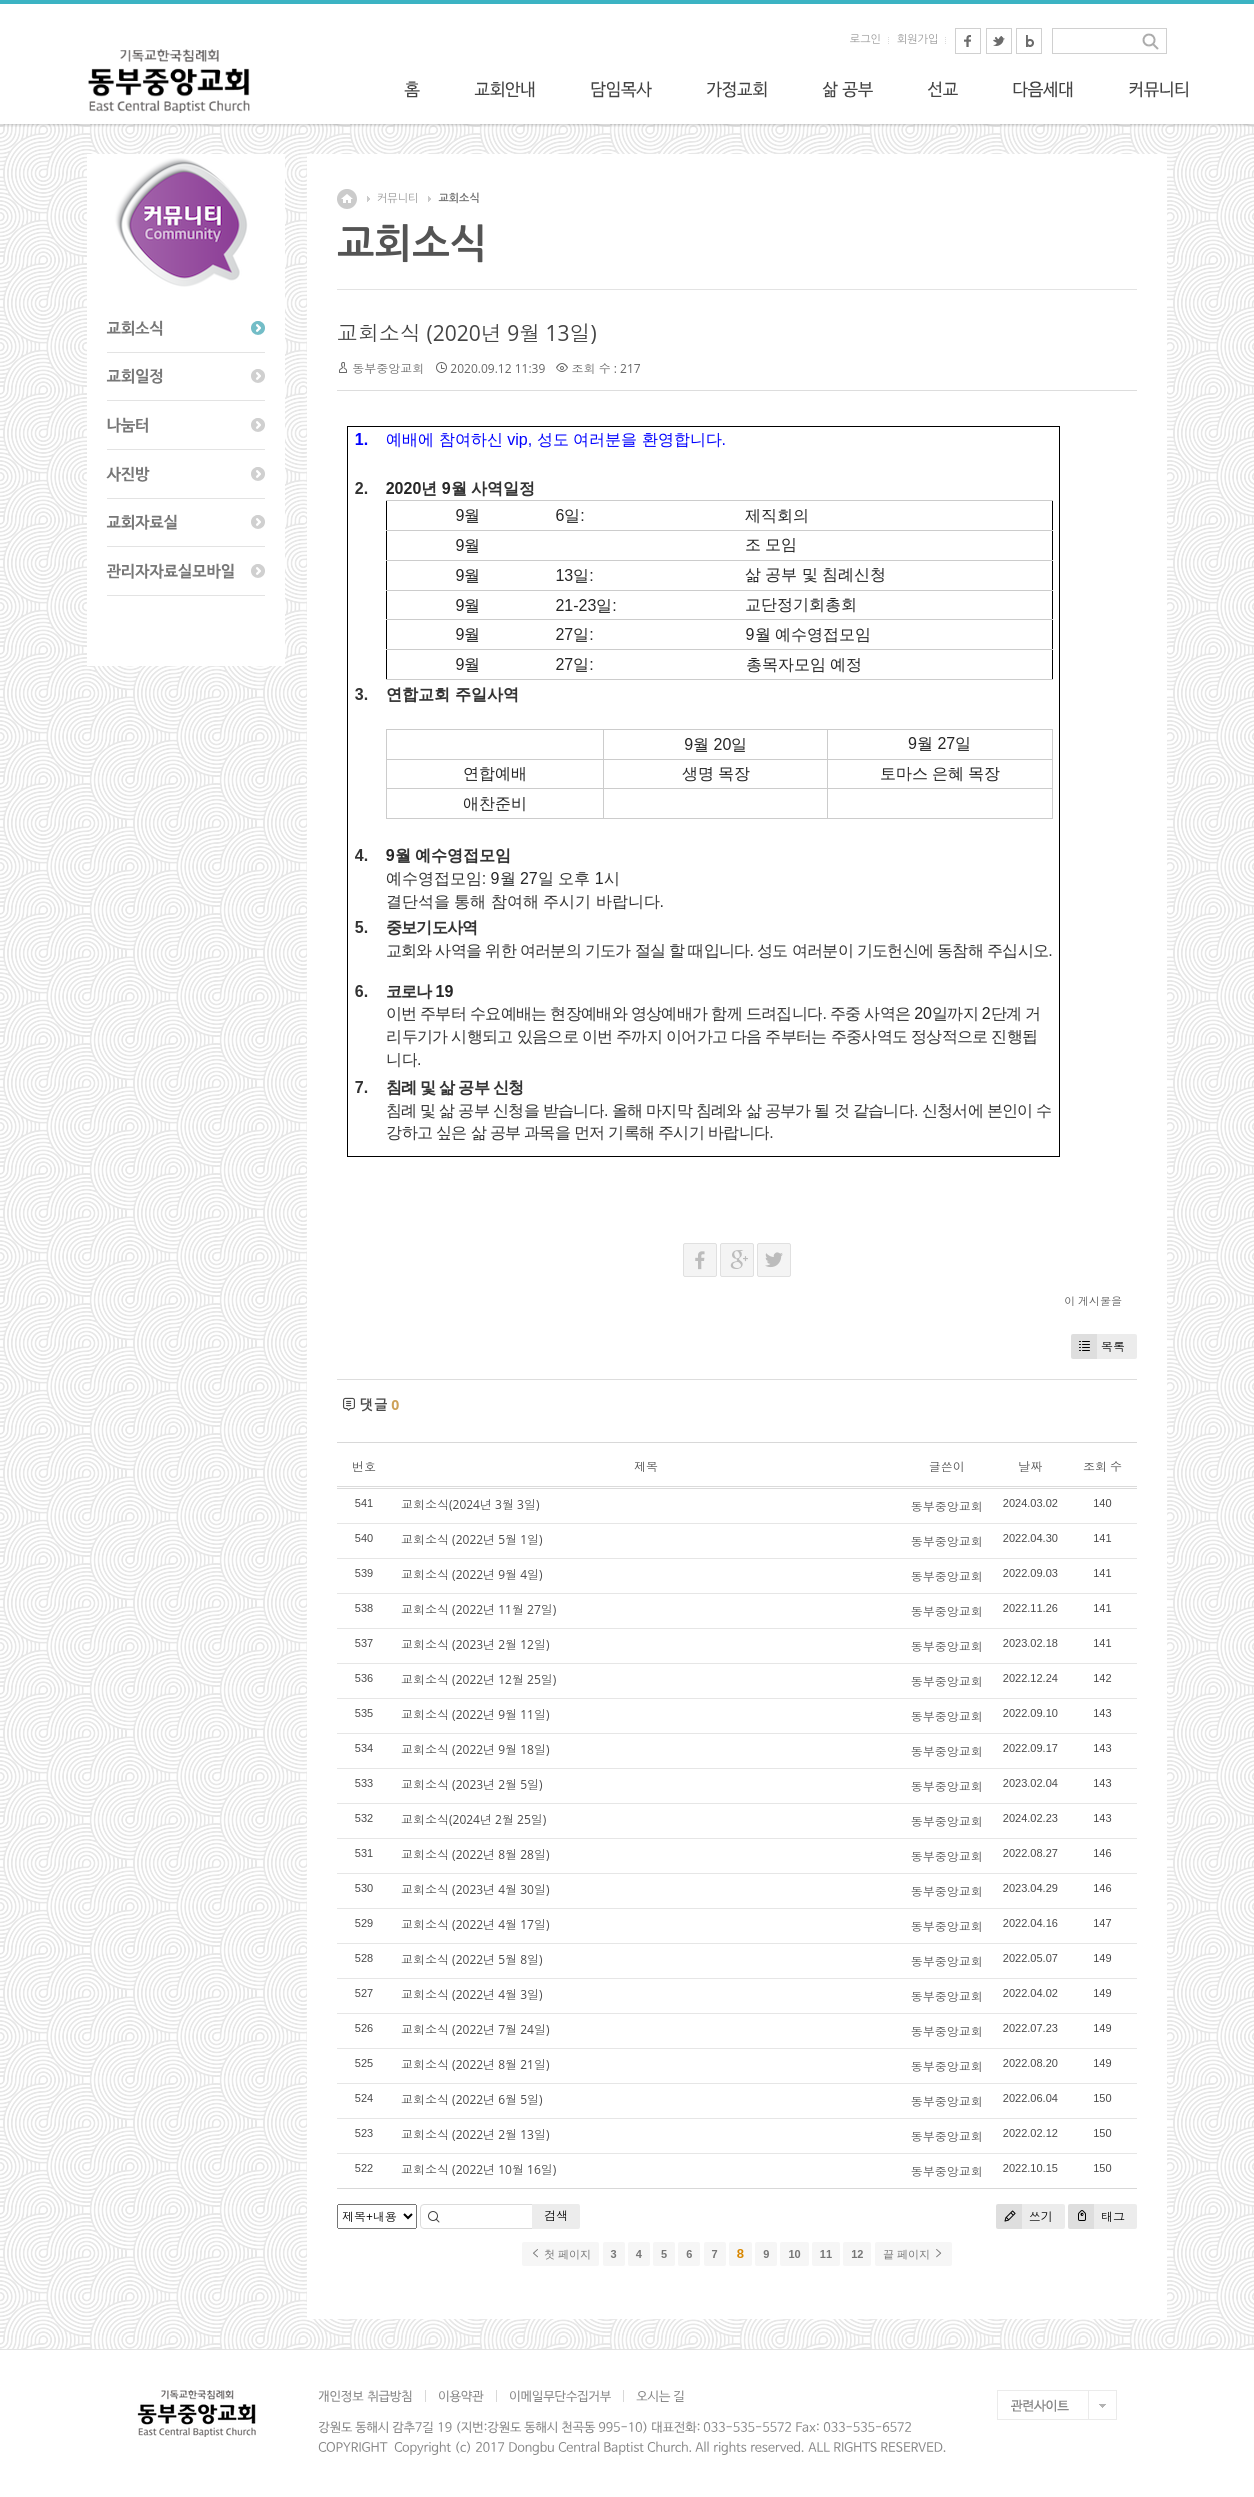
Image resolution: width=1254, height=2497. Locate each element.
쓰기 (1024, 2216)
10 (794, 2254)
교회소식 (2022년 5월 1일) (472, 1539)
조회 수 (1102, 1466)
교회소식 (458, 198)
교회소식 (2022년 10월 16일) (478, 2169)
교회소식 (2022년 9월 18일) (475, 1749)
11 (826, 2254)
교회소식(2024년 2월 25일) (473, 1819)
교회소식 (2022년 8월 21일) (475, 2064)
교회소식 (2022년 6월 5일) (472, 2099)
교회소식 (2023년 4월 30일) (475, 1889)
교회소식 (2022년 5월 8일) (472, 1959)
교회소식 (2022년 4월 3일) (472, 1994)
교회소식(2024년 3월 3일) (470, 1504)
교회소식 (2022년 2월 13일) (475, 2134)
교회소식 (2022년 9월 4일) (472, 1574)
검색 (556, 2215)
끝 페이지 (913, 2254)
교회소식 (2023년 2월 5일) (472, 1784)
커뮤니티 (397, 198)
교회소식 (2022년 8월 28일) (475, 1854)
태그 (1096, 2216)
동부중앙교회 (388, 368)
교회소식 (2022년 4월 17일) (475, 1924)
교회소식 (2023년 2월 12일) (475, 1644)
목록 (1098, 1346)
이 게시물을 (1093, 1300)
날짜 (1030, 1466)
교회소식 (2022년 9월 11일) (475, 1714)
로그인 (865, 39)
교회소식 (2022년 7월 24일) (475, 2029)
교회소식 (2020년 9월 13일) (467, 333)
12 (857, 2254)
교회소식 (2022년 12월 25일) (478, 1679)
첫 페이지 (560, 2254)
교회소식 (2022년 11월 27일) (478, 1609)
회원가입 (917, 39)
